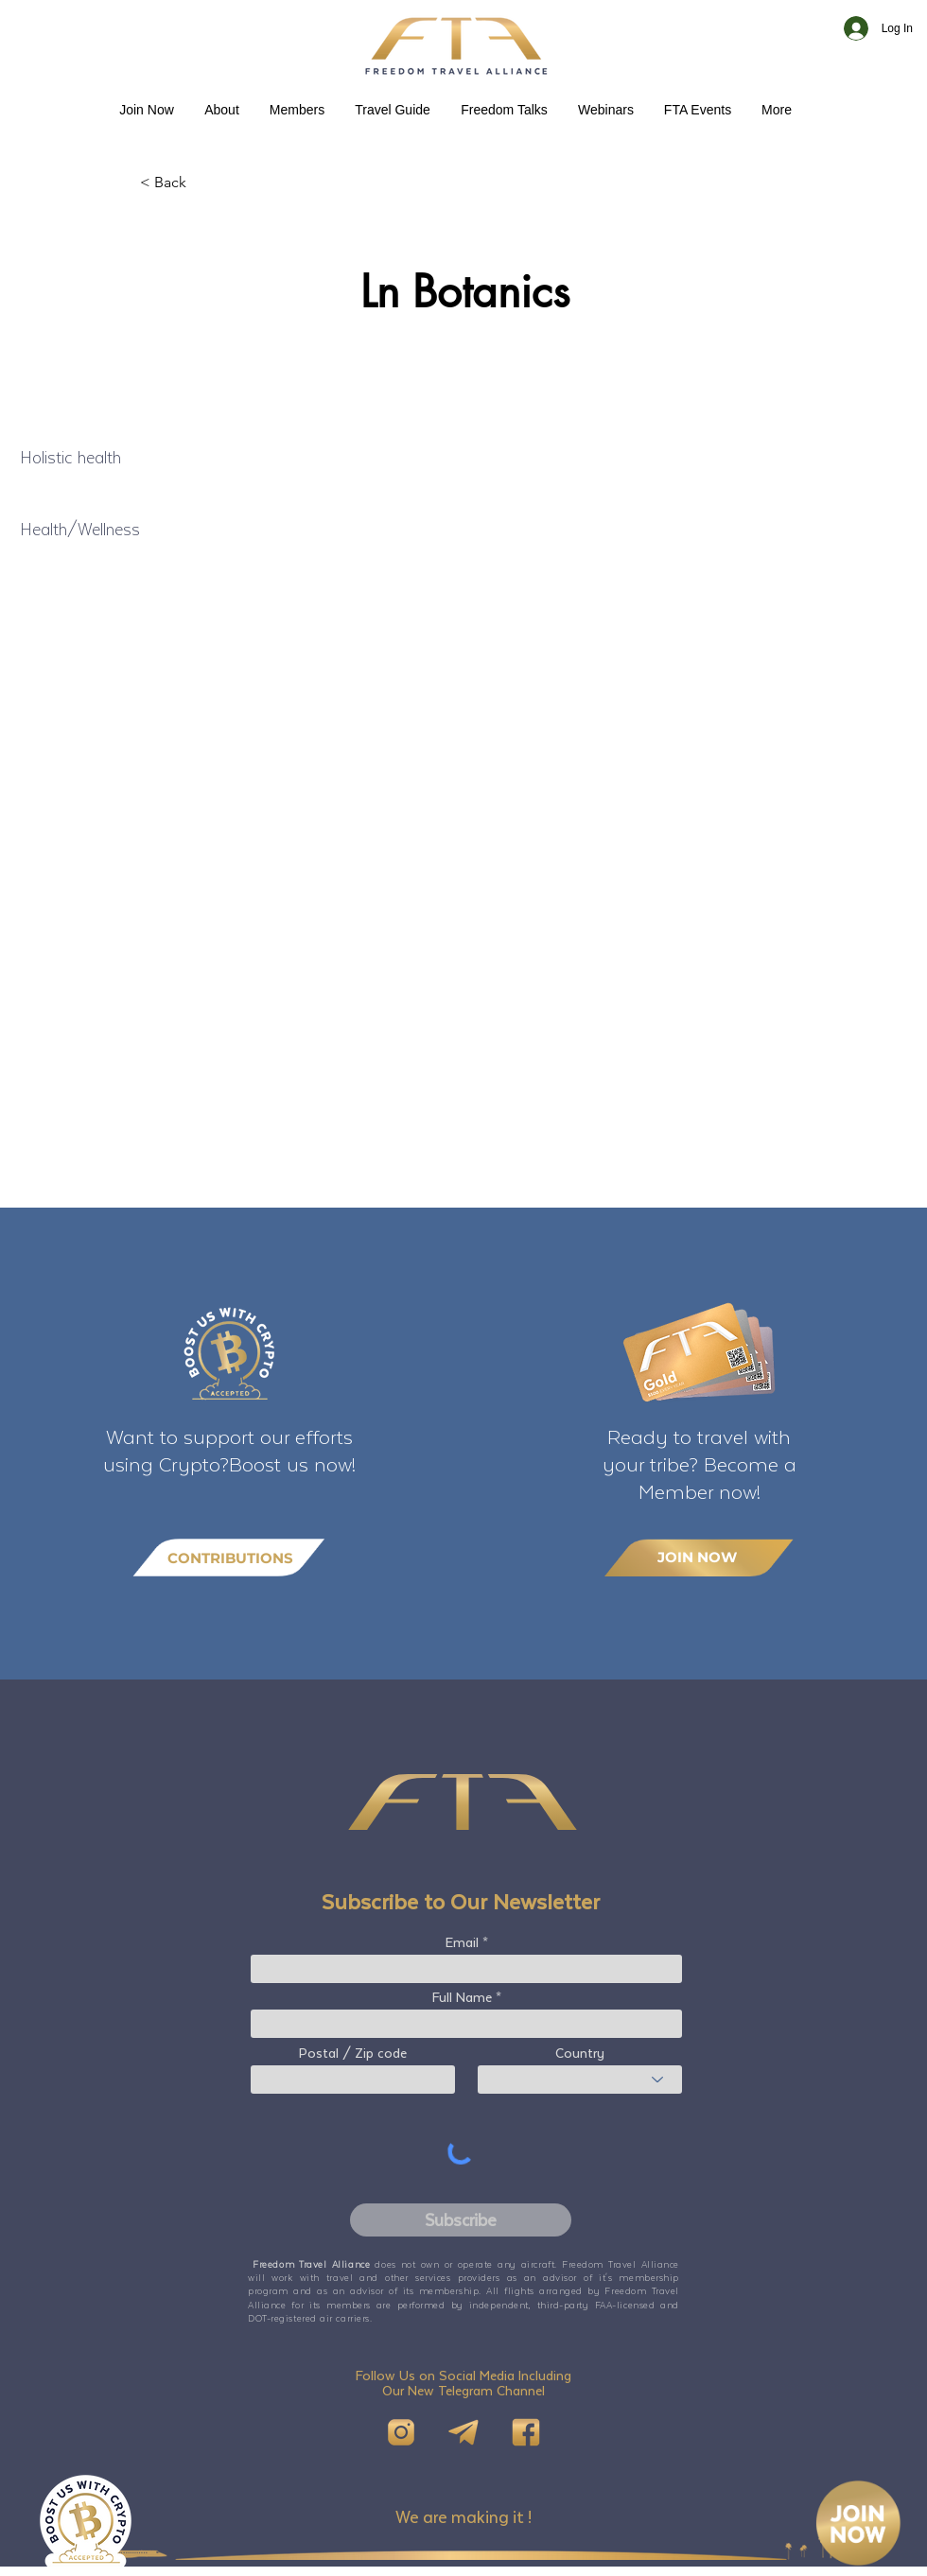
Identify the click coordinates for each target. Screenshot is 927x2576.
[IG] (401, 2432)
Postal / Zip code (353, 2053)
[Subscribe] (460, 2220)
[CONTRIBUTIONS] (229, 1558)
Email (462, 1942)
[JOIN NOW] (699, 1557)
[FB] (526, 2432)
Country (579, 2053)
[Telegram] (463, 2432)
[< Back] (202, 182)
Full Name (462, 1997)
